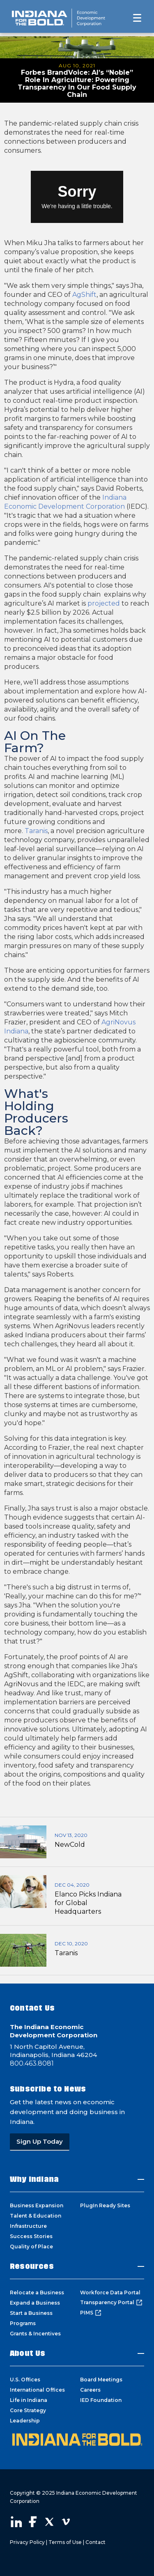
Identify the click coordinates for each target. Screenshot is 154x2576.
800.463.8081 (32, 2063)
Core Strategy (28, 2410)
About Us (28, 2353)
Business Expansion (36, 2205)
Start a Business (31, 2313)
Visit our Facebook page (32, 2521)
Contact (95, 2542)
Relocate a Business (37, 2292)
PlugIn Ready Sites (105, 2205)
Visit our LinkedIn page (16, 2521)
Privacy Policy (27, 2542)
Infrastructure (28, 2226)
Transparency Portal (111, 2302)
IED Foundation (101, 2400)
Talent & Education (35, 2216)
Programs (23, 2323)
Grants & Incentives (35, 2333)
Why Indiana (34, 2179)
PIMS (90, 2313)
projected (103, 603)
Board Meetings (101, 2379)
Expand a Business (35, 2303)
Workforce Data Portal (110, 2292)
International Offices (37, 2390)
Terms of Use (65, 2542)
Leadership (25, 2421)
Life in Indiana (28, 2400)
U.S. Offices (25, 2379)
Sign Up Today (39, 2141)
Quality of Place (31, 2246)
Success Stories (31, 2236)
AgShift (84, 294)
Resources (32, 2266)
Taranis (36, 831)
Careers (90, 2390)
